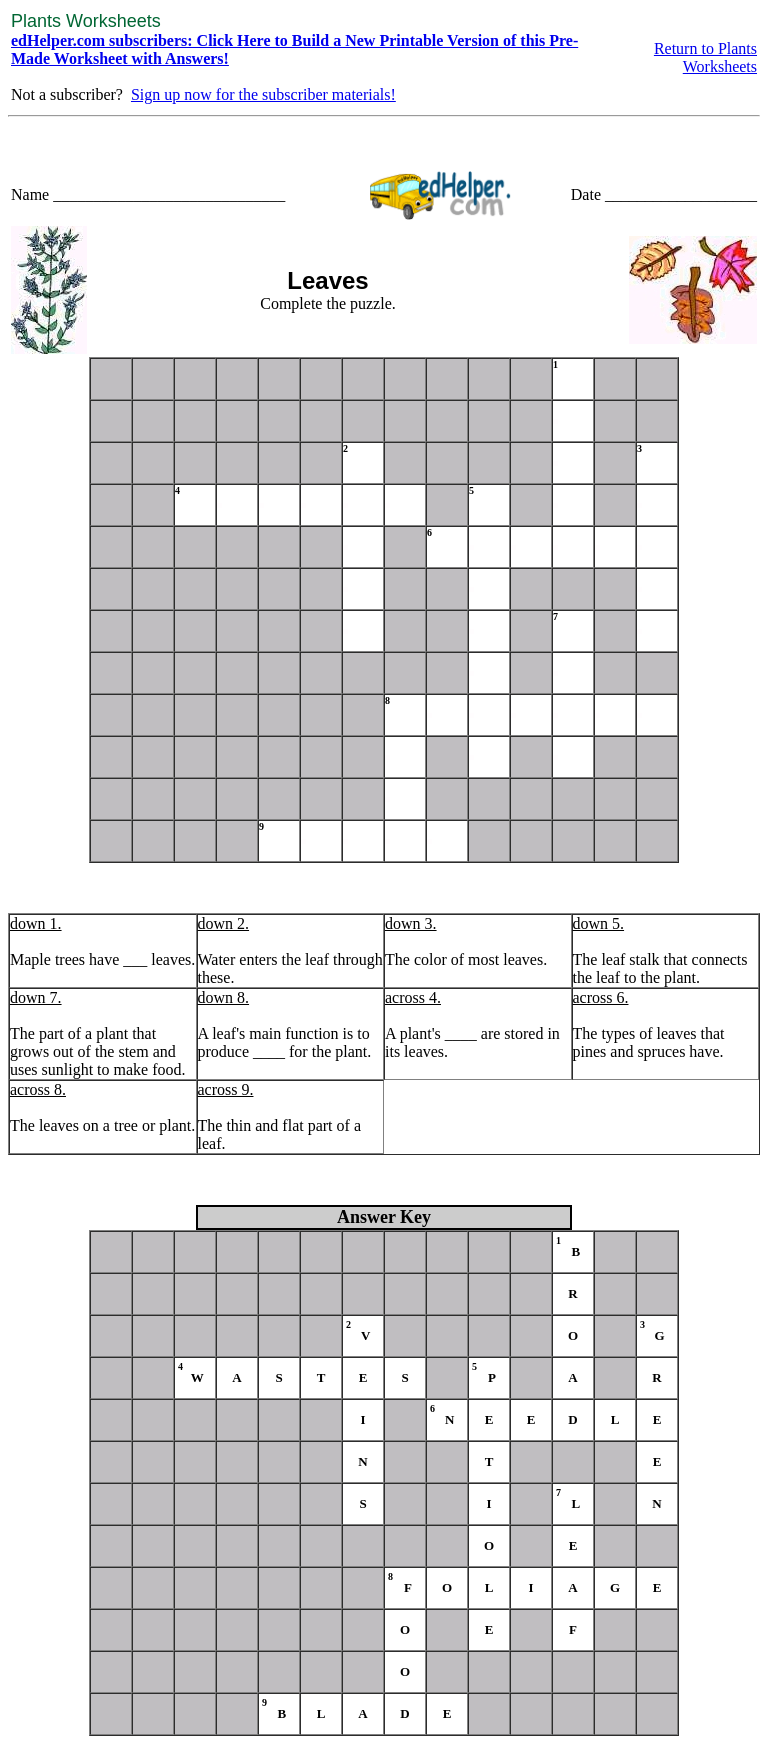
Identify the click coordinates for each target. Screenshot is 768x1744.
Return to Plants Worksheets (705, 57)
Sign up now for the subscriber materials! (263, 94)
